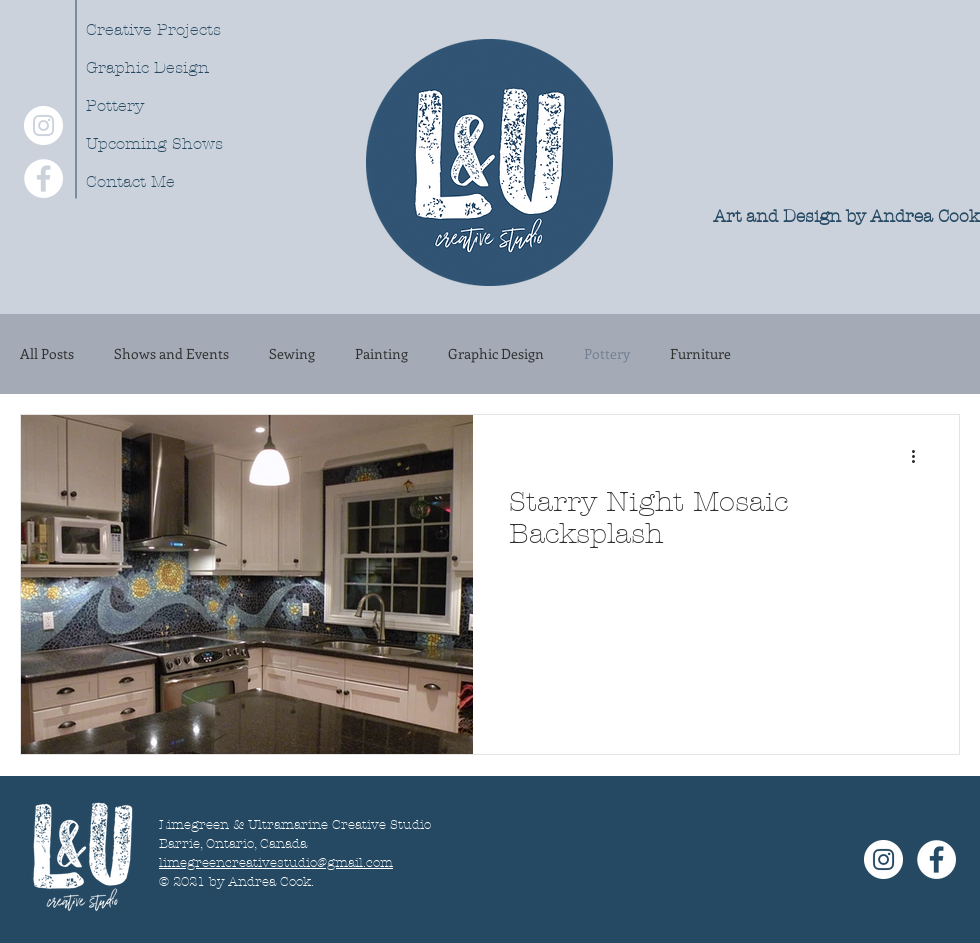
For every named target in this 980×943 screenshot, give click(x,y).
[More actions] (920, 456)
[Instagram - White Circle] (43, 125)
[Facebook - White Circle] (43, 178)
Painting (381, 354)
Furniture (700, 354)
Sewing (292, 354)
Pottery (115, 105)
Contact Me (130, 181)
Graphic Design (147, 67)
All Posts (47, 354)
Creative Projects (153, 29)
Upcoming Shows (154, 143)
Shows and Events (171, 354)
